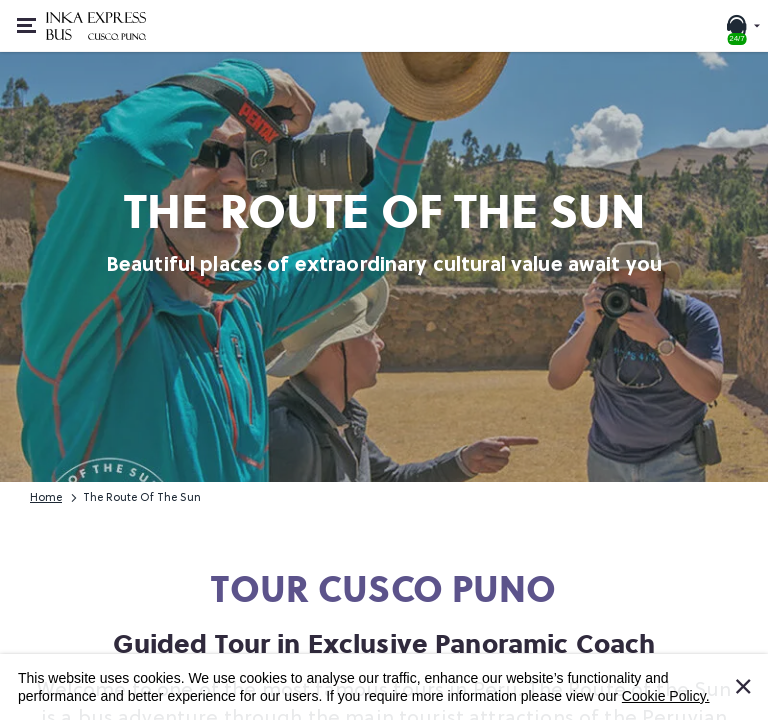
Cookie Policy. (666, 696)
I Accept (755, 677)
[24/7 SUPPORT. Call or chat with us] (742, 26)
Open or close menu (32, 15)
